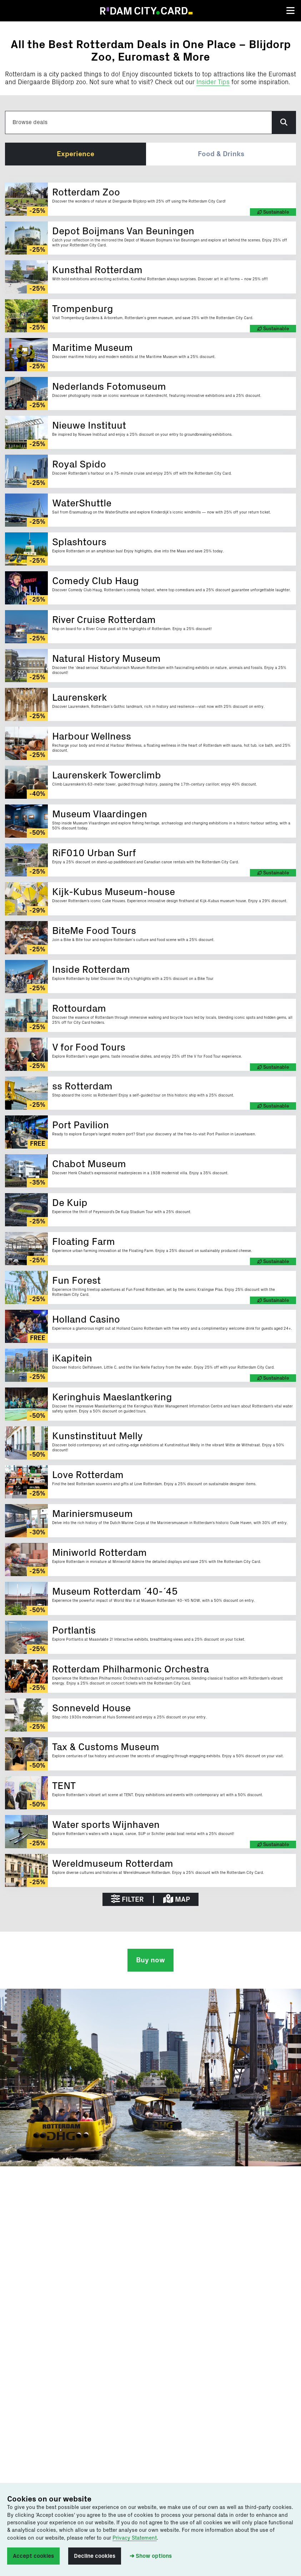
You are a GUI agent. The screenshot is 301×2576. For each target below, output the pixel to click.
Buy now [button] (150, 1960)
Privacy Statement (134, 2538)
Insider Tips (213, 82)
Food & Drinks (221, 154)
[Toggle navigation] (290, 11)
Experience (75, 154)
